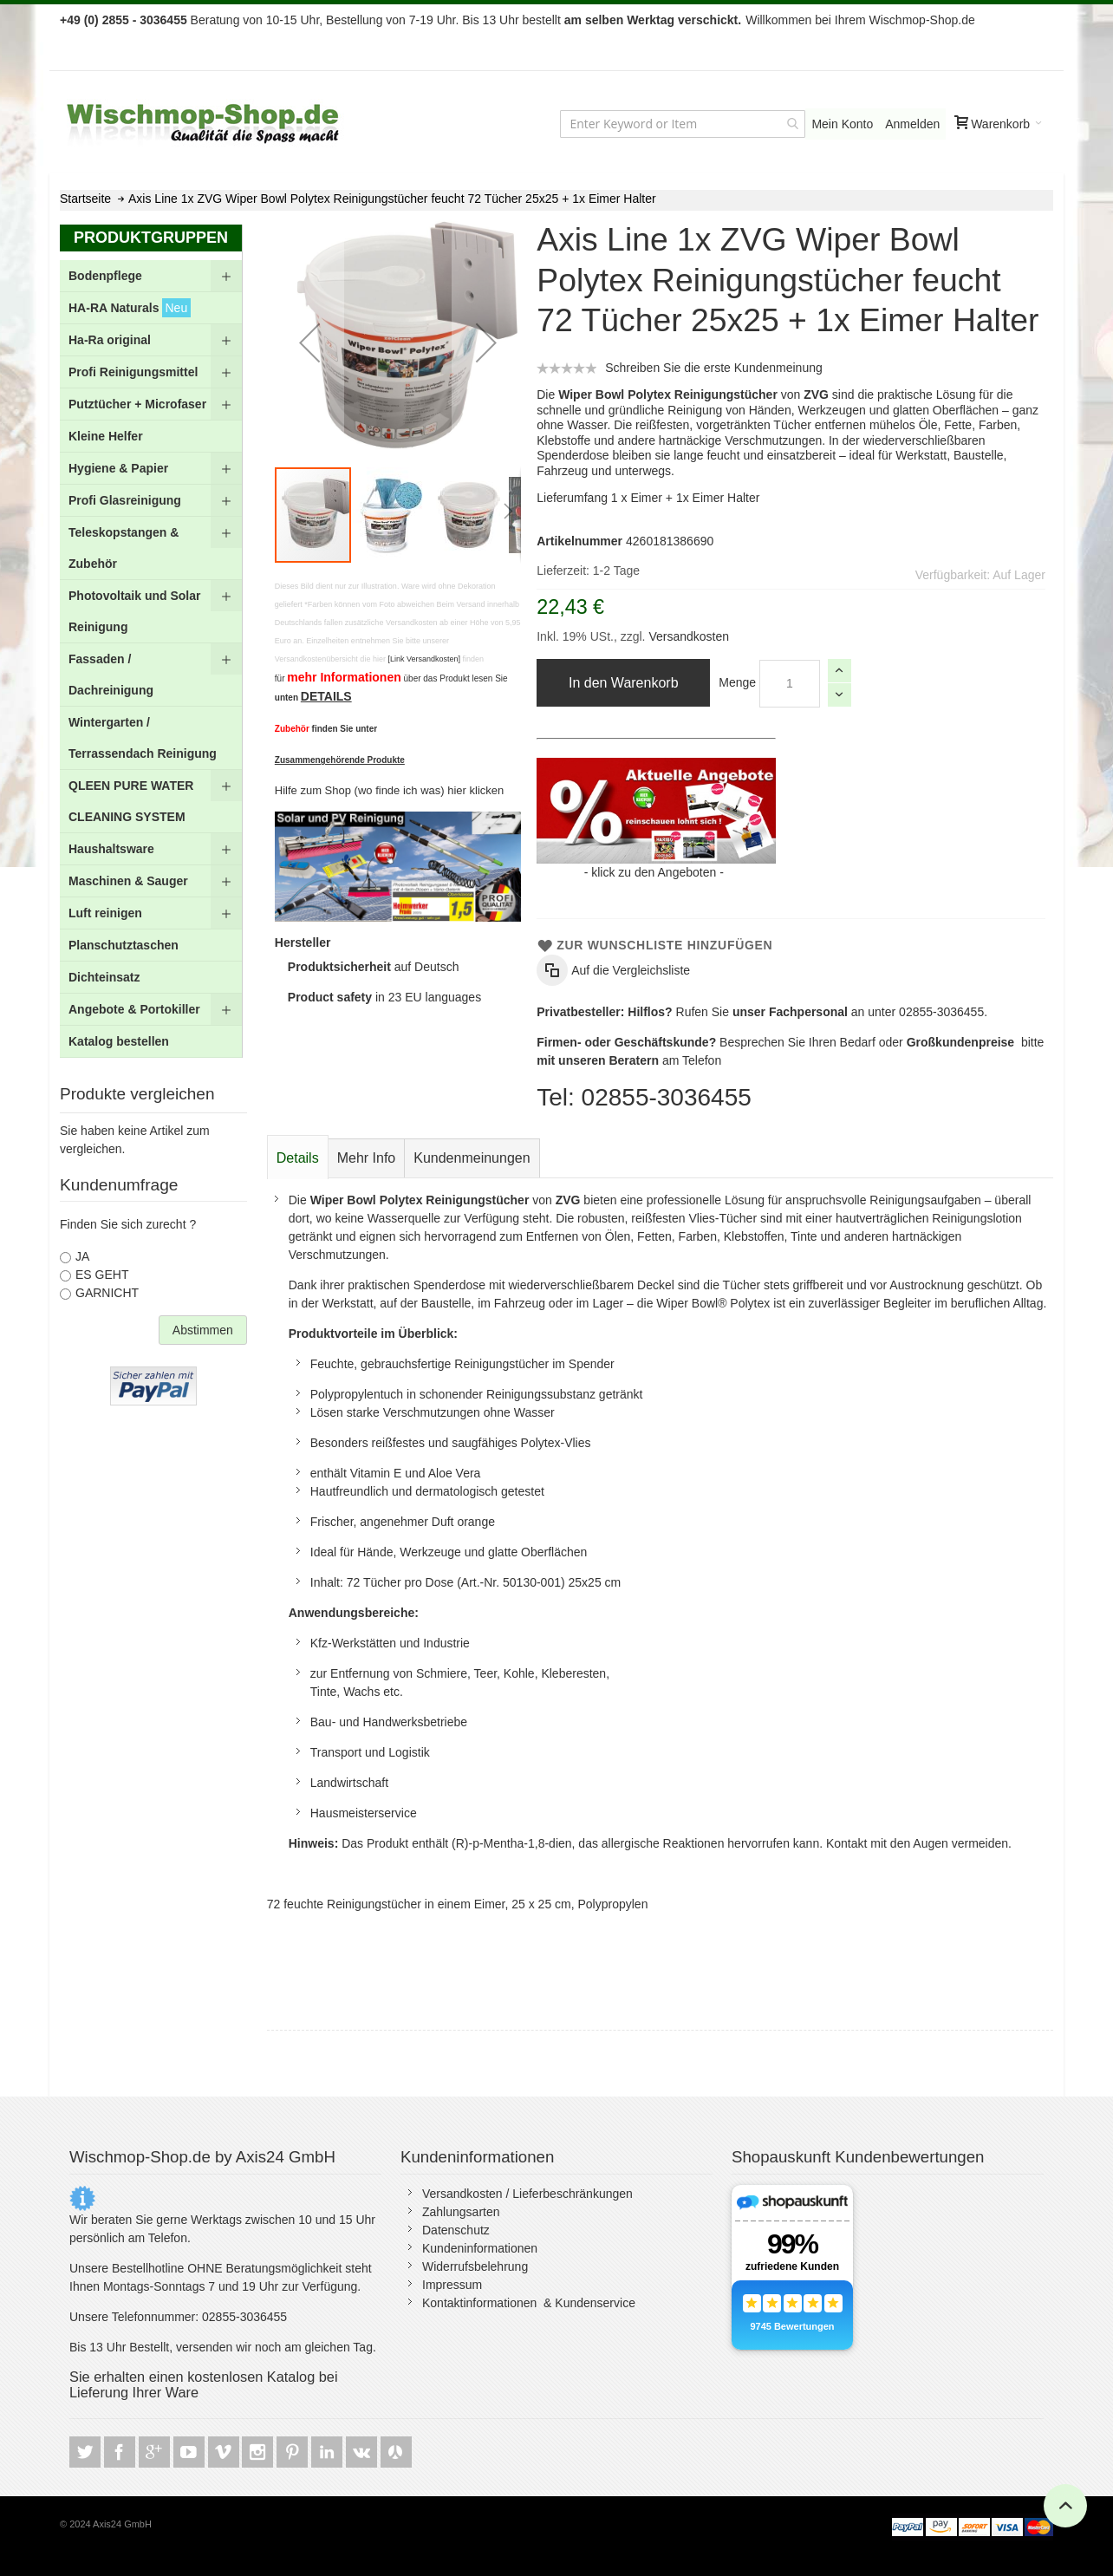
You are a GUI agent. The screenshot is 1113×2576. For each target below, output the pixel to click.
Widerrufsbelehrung (475, 2266)
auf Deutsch (373, 967)
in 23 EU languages (384, 997)
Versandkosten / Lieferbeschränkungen (527, 2194)
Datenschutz (456, 2230)
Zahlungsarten (461, 2212)
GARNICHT (107, 1293)
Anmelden (912, 124)
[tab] (298, 1158)
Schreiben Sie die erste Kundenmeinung (714, 368)
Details (298, 1158)
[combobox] (682, 124)
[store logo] (204, 123)
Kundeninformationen (479, 2248)
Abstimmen (202, 1330)
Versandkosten (688, 636)
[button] (309, 342)
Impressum (452, 2285)
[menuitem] (151, 276)
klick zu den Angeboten (653, 872)
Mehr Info (366, 1158)
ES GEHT (101, 1274)
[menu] (151, 659)
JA (82, 1256)
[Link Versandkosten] (423, 659)
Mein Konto (842, 124)
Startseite (85, 198)
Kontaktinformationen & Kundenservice (528, 2303)
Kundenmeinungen (471, 1158)
